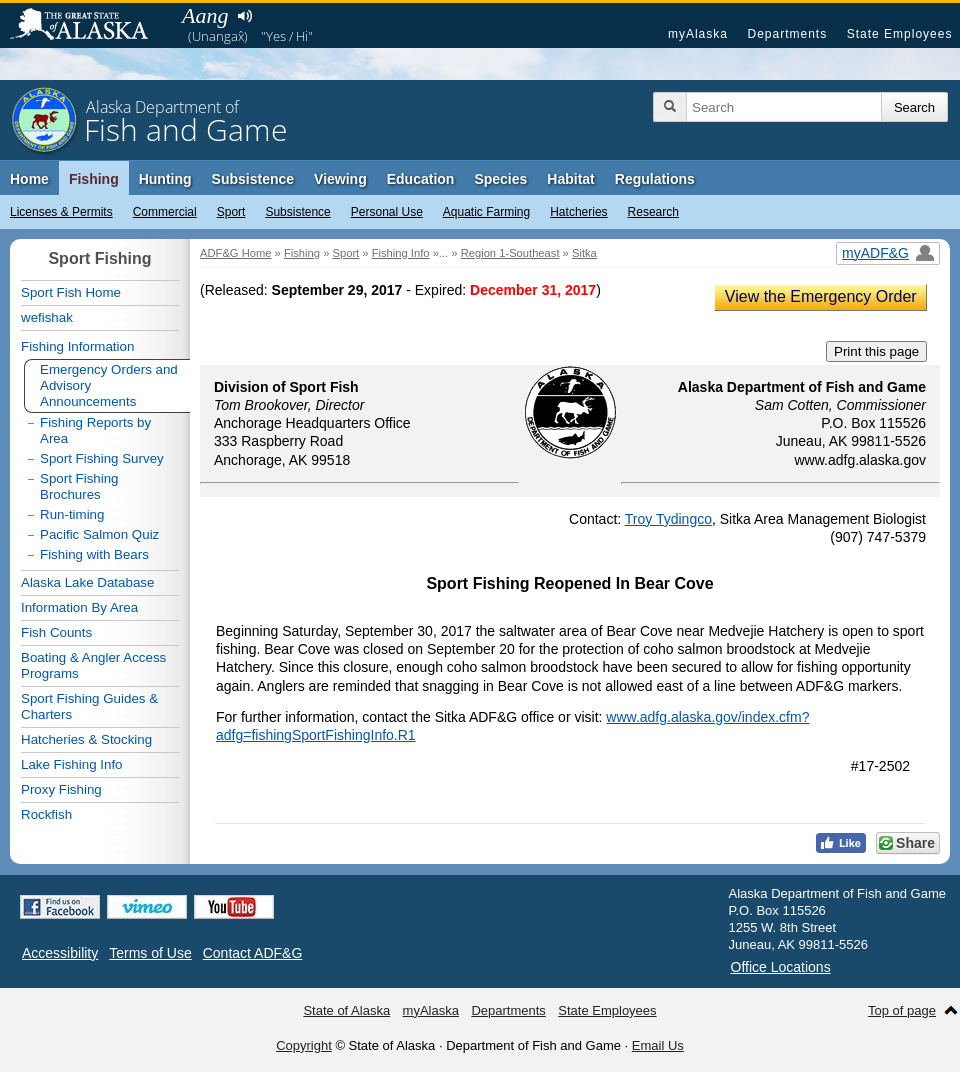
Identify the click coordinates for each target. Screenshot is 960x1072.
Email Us (658, 1045)
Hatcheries (578, 212)
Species (500, 179)
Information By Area (79, 607)
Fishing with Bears (94, 554)
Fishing (94, 179)
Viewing (340, 179)
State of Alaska (89, 26)
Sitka (584, 253)
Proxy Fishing (61, 789)
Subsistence (297, 212)
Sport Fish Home (71, 292)
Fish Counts (56, 632)
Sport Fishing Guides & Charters (89, 706)
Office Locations (781, 967)
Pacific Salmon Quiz (99, 534)
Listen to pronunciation (244, 16)
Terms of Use (150, 953)
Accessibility (60, 953)
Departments (787, 34)
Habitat (570, 179)
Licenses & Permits (61, 212)
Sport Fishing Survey (102, 458)
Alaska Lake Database (87, 582)
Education (421, 179)
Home (29, 179)
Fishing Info (401, 253)
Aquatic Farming (486, 212)
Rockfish (46, 814)
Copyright (304, 1045)
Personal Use (387, 212)
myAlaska (698, 34)
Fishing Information (77, 346)
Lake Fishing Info (72, 764)
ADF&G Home (236, 253)
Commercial (165, 212)
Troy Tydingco (668, 519)
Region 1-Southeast (510, 253)
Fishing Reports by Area (95, 430)
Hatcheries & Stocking (86, 739)
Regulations (655, 179)
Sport (231, 212)
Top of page (902, 1010)
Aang (205, 15)
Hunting (165, 179)
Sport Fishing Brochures (79, 486)
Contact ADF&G (253, 953)
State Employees (900, 34)
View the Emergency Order (821, 296)
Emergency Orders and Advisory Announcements (109, 385)
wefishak (47, 317)
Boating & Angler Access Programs (93, 665)
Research (653, 212)
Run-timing (72, 514)
